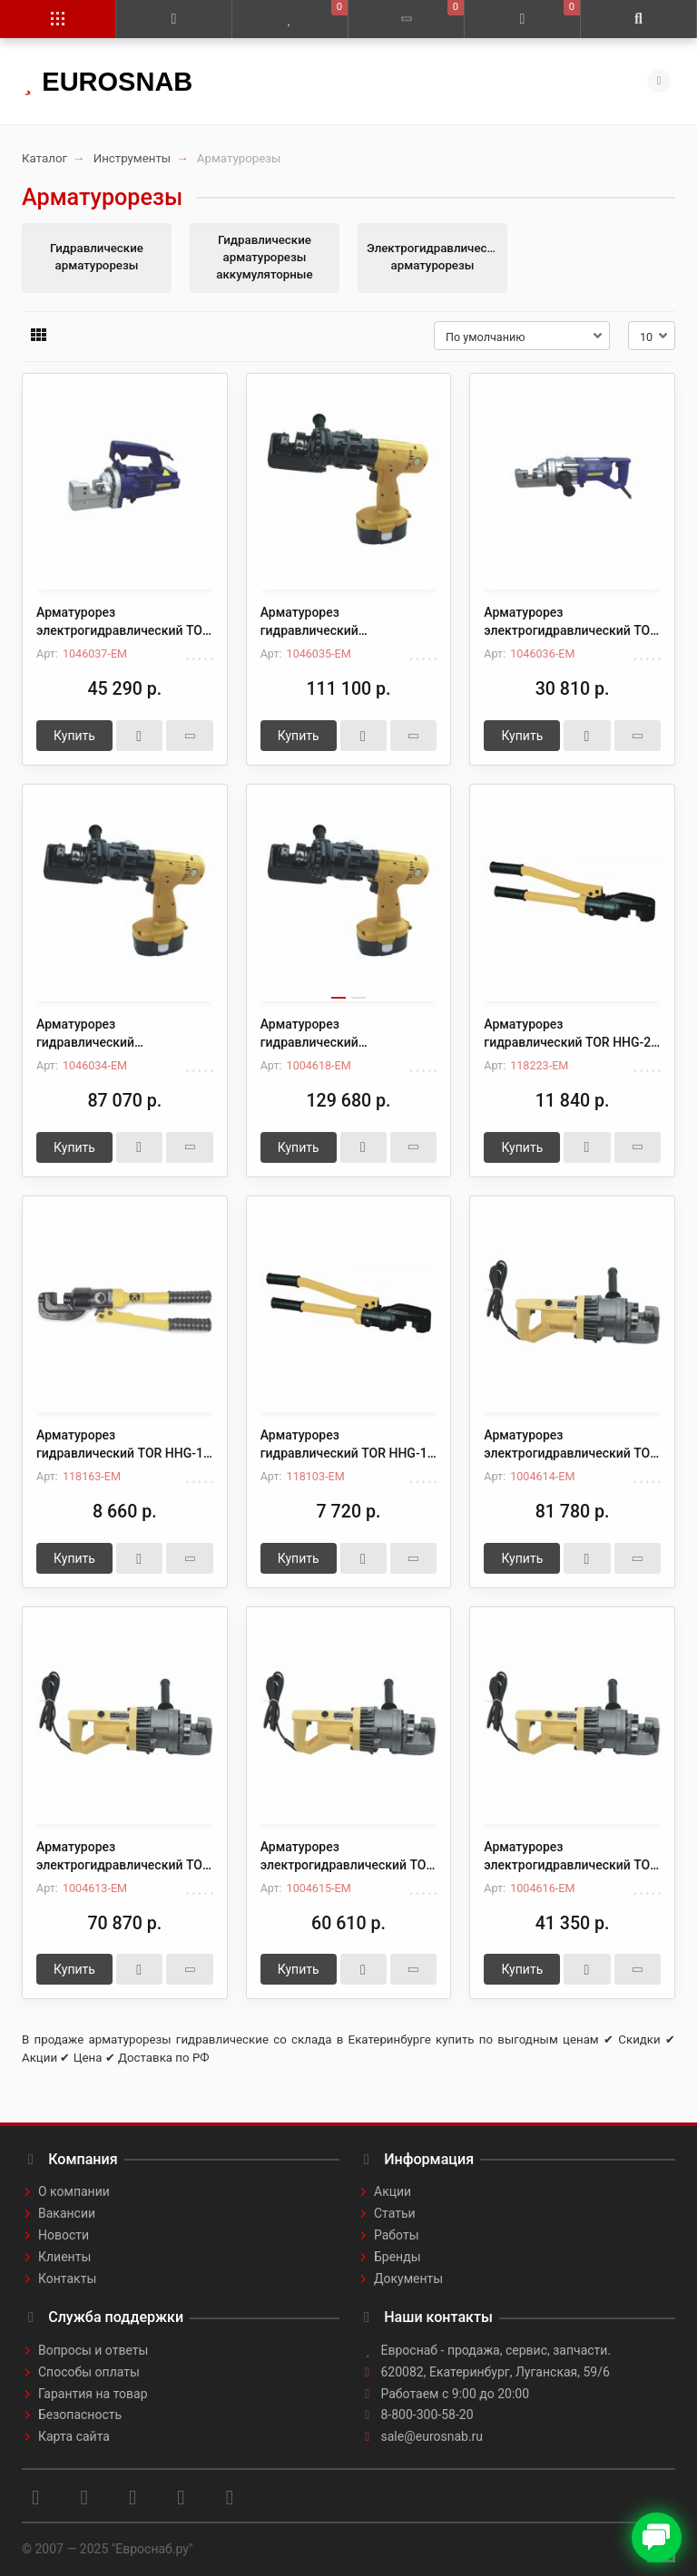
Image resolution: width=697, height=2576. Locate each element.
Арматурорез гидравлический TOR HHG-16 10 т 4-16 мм (123, 1445)
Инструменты (132, 158)
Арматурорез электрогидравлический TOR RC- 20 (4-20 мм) (123, 622)
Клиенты (64, 2256)
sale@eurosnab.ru (432, 2436)
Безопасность (80, 2414)
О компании (74, 2191)
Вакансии (66, 2213)
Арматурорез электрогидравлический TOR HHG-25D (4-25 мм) (571, 1445)
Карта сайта (74, 2436)
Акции (392, 2191)
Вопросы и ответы (93, 2350)
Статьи (395, 2213)
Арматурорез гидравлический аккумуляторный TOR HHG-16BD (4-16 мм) (342, 1034)
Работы (396, 2235)
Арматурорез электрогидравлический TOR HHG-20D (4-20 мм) (347, 1856)
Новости (63, 2235)
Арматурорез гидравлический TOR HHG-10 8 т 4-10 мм (347, 1445)
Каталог (44, 158)
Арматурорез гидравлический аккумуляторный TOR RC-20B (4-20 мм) (348, 622)
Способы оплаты (89, 2372)
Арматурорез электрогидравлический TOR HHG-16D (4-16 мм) (571, 1856)
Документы (408, 2278)
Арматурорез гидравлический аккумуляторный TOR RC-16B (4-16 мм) (124, 1034)
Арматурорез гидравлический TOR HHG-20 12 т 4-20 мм (571, 1034)
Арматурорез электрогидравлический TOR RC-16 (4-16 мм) (571, 622)
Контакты (67, 2278)
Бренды (397, 2256)
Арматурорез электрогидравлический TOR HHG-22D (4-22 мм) (123, 1856)
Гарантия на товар (93, 2393)
